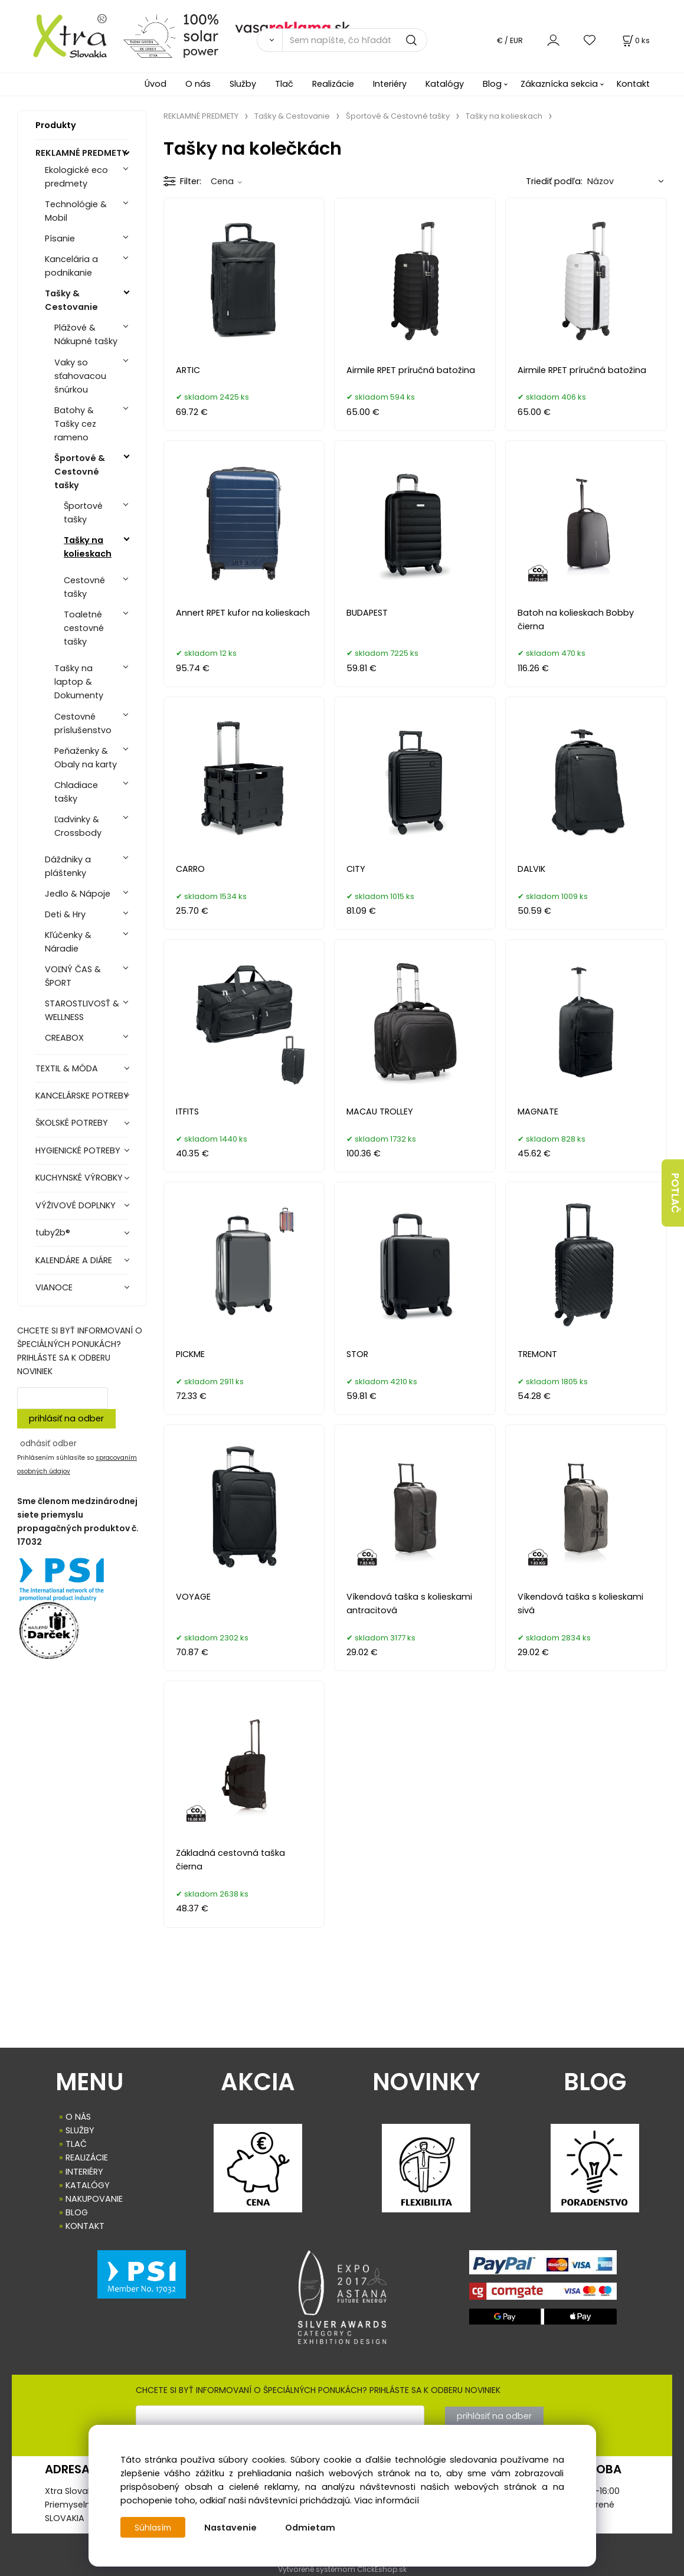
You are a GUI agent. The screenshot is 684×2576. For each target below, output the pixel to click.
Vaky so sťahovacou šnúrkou (80, 376)
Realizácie (333, 84)
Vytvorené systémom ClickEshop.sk (342, 2569)
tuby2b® (52, 1232)
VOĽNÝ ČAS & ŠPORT (73, 976)
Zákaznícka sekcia (559, 84)
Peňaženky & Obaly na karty (85, 757)
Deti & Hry (65, 914)
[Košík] (635, 40)
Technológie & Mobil (76, 211)
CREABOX (64, 1038)
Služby (243, 84)
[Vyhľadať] (269, 40)
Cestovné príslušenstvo (83, 723)
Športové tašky (83, 512)
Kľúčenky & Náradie (68, 941)
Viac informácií (386, 2500)
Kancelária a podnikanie (71, 266)
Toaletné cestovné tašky (84, 628)
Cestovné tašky (84, 587)
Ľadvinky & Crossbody (78, 826)
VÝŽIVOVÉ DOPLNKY (75, 1205)
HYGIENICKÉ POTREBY (77, 1150)
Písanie (60, 238)
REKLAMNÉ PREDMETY (81, 153)
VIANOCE (54, 1287)
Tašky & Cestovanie (71, 300)
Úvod (155, 84)
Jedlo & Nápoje (77, 894)
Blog (492, 84)
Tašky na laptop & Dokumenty (78, 681)
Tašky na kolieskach (88, 547)
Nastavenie (233, 2527)
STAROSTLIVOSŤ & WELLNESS (82, 1010)
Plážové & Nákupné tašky (85, 334)
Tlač (284, 84)
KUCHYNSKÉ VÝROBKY (79, 1178)
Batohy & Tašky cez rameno (75, 423)
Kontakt (633, 84)
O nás (198, 84)
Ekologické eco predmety (76, 176)
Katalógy (445, 84)
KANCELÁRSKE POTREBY (82, 1095)
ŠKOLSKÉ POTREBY (71, 1123)
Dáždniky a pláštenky (68, 866)
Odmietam (312, 2527)
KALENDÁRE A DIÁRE (73, 1260)
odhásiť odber (48, 1443)
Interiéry (390, 84)
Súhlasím (154, 2527)
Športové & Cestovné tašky (79, 471)
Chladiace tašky (76, 792)
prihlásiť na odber (66, 1418)
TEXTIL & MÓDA (66, 1068)
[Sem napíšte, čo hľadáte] (354, 40)
